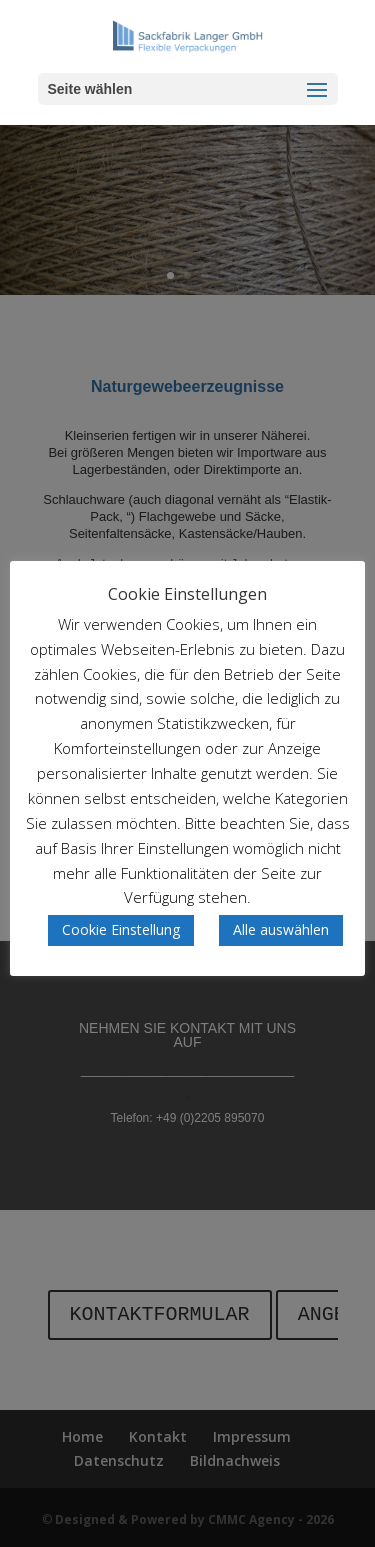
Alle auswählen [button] (281, 929)
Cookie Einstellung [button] (121, 929)
